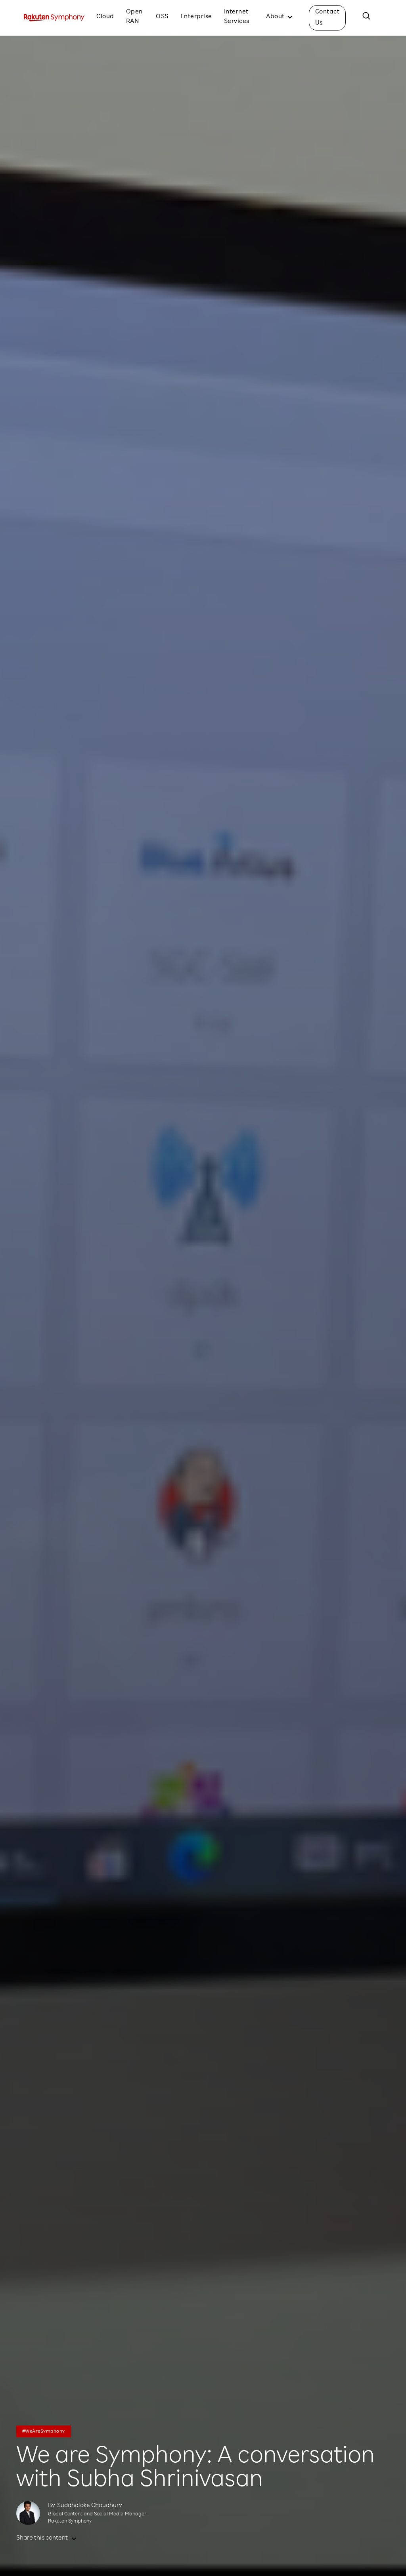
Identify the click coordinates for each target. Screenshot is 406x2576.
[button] (279, 18)
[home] (54, 17)
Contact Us (327, 18)
